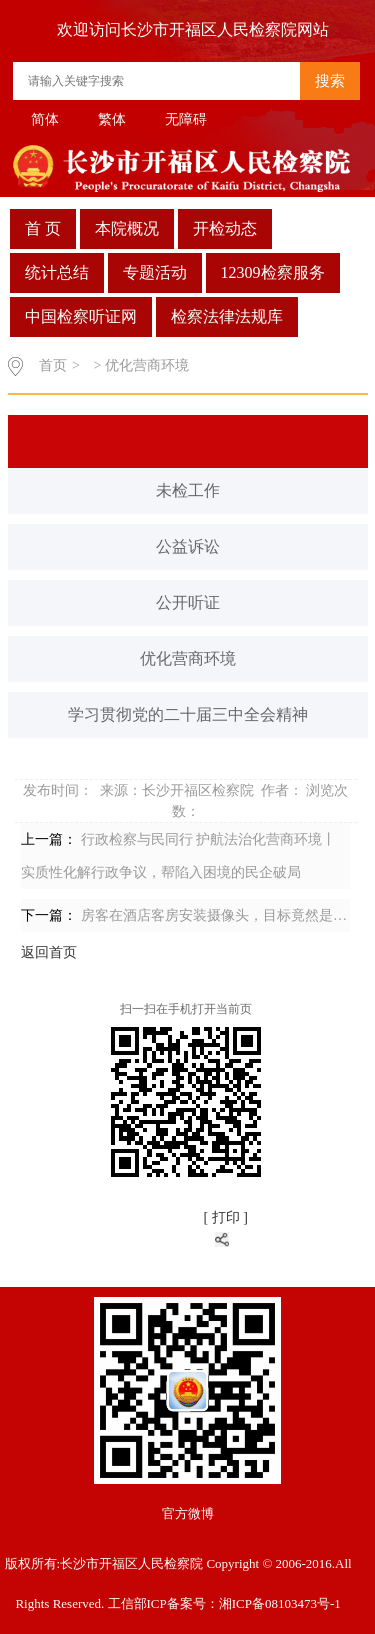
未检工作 (188, 490)
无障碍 (186, 119)
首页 (53, 365)
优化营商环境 (188, 658)
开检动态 (225, 228)
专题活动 (155, 272)
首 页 (43, 228)
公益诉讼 (188, 546)
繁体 (112, 119)
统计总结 (57, 272)
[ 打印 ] (225, 1217)
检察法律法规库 (227, 316)
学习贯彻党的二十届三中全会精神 (188, 714)
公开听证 (188, 602)
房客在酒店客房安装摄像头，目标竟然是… (214, 915)
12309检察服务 (273, 272)
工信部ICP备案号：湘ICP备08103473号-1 (224, 1603)
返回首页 (49, 952)
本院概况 (127, 228)
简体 (45, 119)
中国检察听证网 (81, 316)
